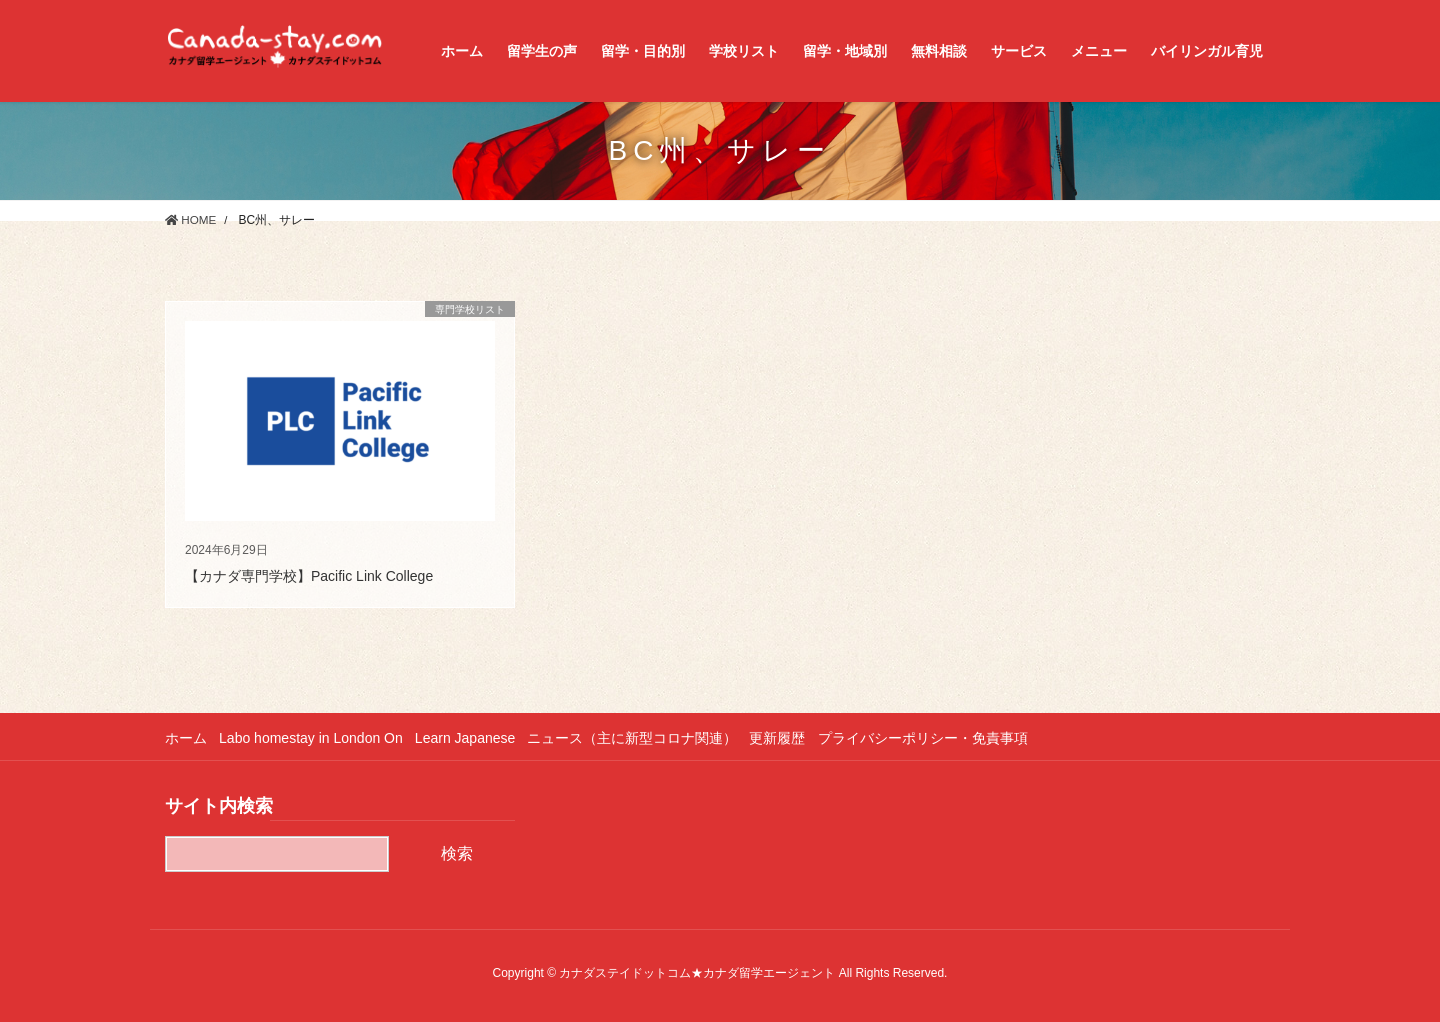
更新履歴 (789, 738)
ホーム (186, 738)
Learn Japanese (471, 738)
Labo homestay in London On (314, 738)
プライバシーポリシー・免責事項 (937, 738)
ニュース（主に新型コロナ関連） (641, 738)
